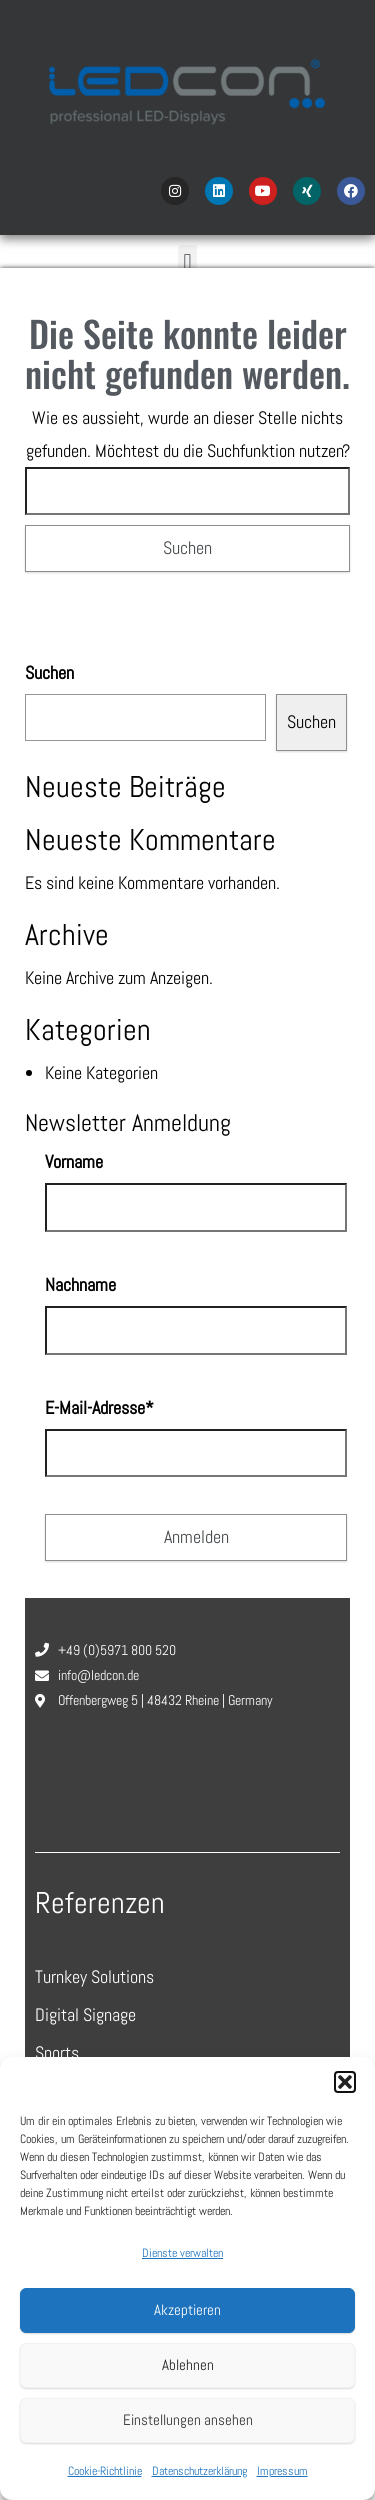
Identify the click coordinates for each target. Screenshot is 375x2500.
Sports (57, 2052)
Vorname (74, 1161)
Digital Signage (85, 2014)
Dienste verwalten (182, 2253)
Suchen (49, 672)
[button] (345, 2082)
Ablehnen (188, 2364)
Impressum (282, 2471)
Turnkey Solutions (94, 1976)
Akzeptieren (187, 2309)
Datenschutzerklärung (199, 2471)
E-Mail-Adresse (99, 1407)
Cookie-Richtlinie (105, 2471)
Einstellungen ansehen (188, 2419)
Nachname (80, 1284)
